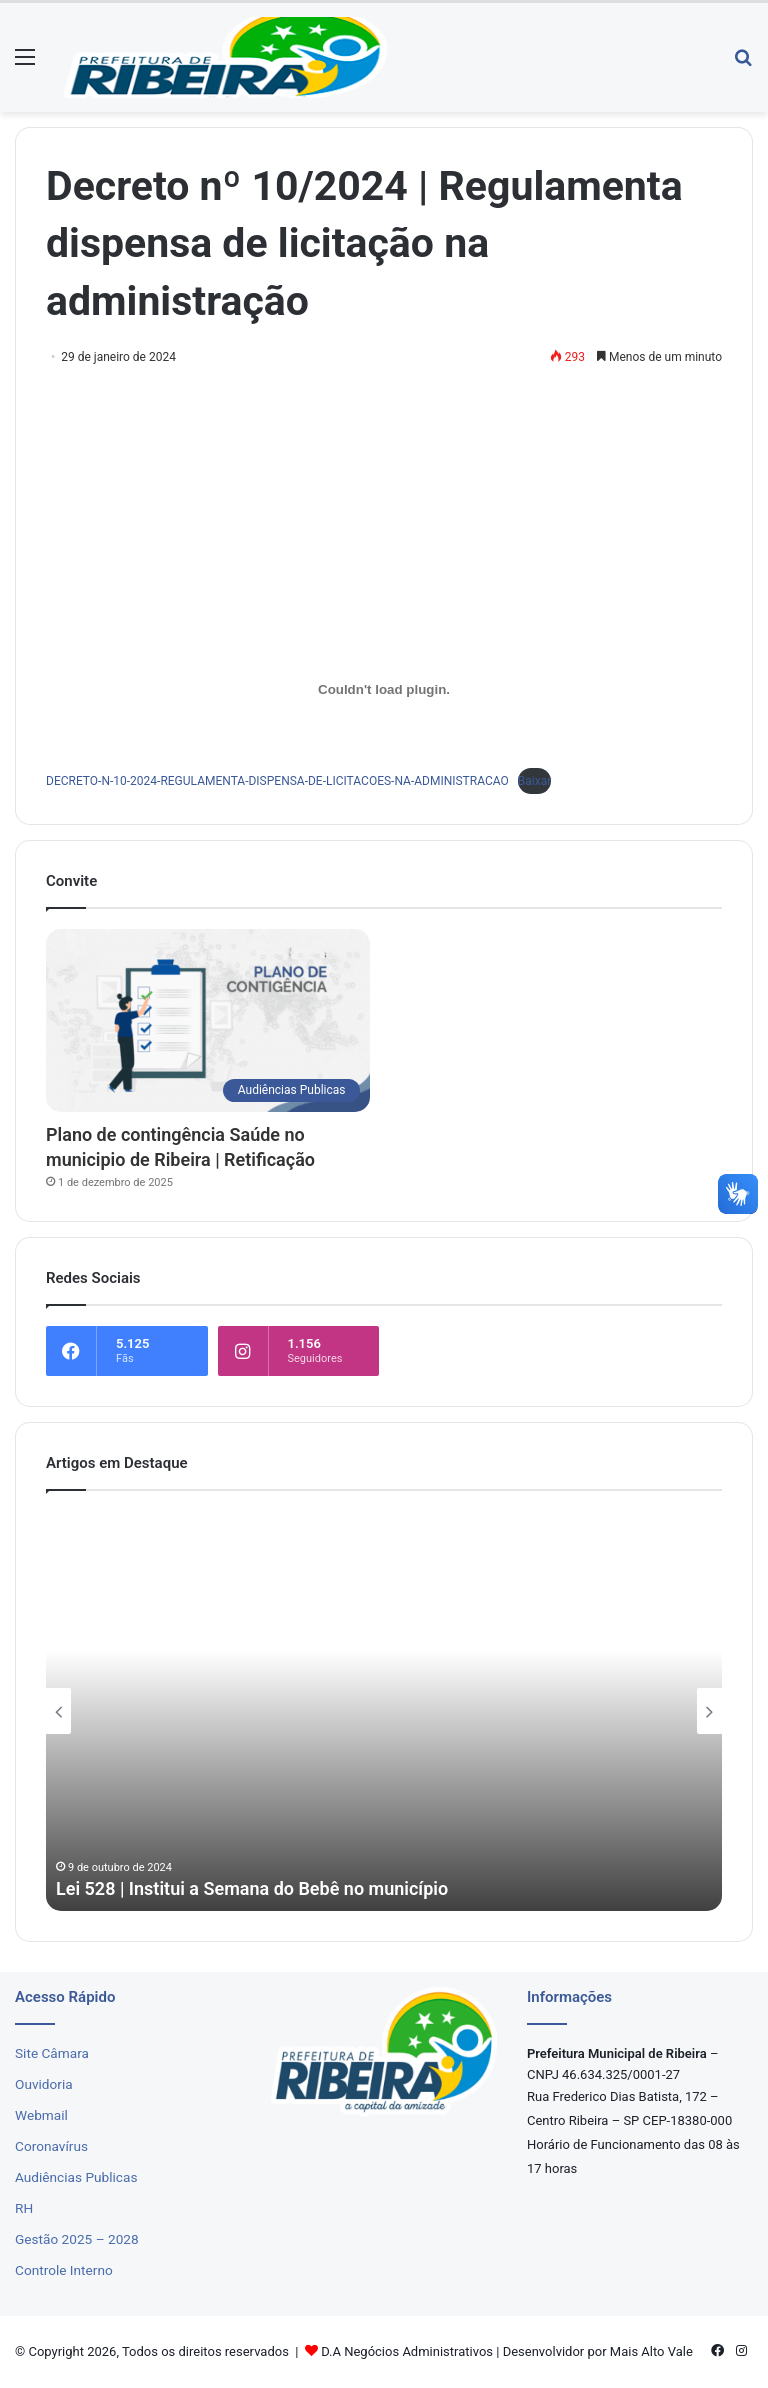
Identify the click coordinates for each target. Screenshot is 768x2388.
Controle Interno (64, 2270)
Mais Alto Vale (651, 2351)
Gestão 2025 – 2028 (77, 2239)
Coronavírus (51, 2146)
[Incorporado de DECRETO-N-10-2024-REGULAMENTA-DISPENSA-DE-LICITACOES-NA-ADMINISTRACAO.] (384, 689)
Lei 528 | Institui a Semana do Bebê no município (252, 1888)
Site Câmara (52, 2053)
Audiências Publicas (76, 2177)
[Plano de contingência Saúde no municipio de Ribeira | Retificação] (208, 1020)
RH (24, 2208)
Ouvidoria (44, 2084)
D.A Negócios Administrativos (407, 2351)
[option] (384, 1711)
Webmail (41, 2115)
